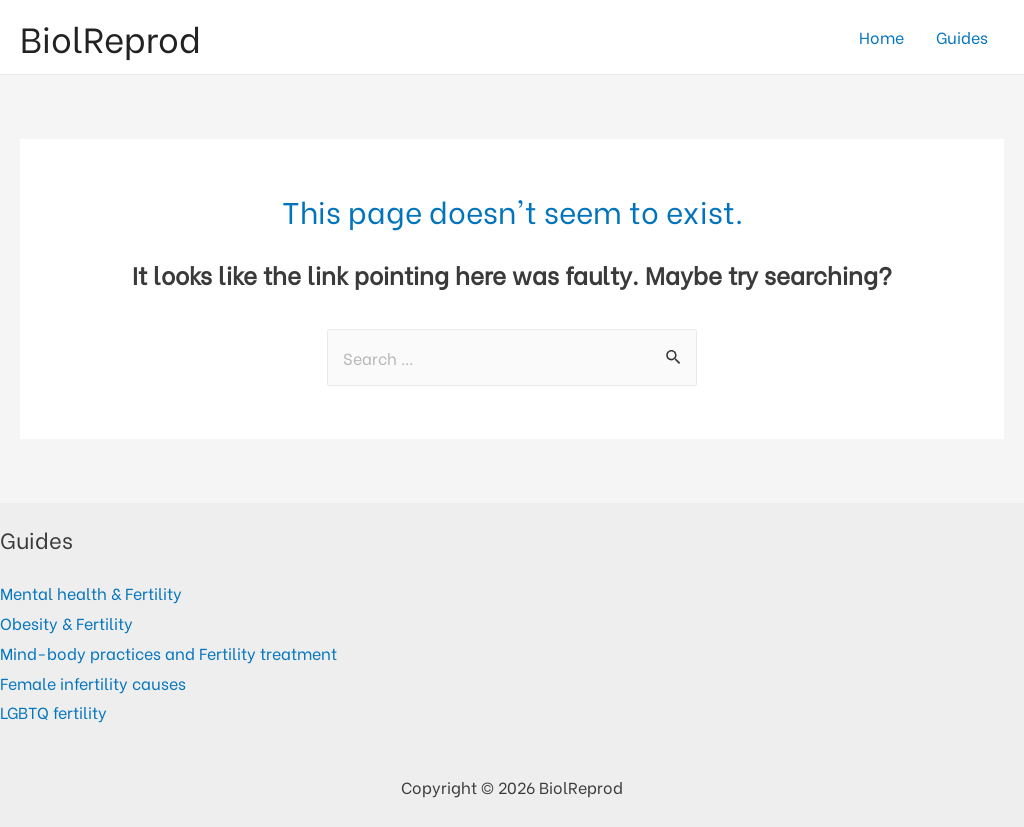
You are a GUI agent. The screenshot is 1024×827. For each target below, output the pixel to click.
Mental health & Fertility (91, 592)
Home (881, 36)
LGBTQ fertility (53, 711)
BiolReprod (110, 36)
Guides (962, 36)
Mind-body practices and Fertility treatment (168, 652)
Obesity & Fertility (66, 622)
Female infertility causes (93, 682)
